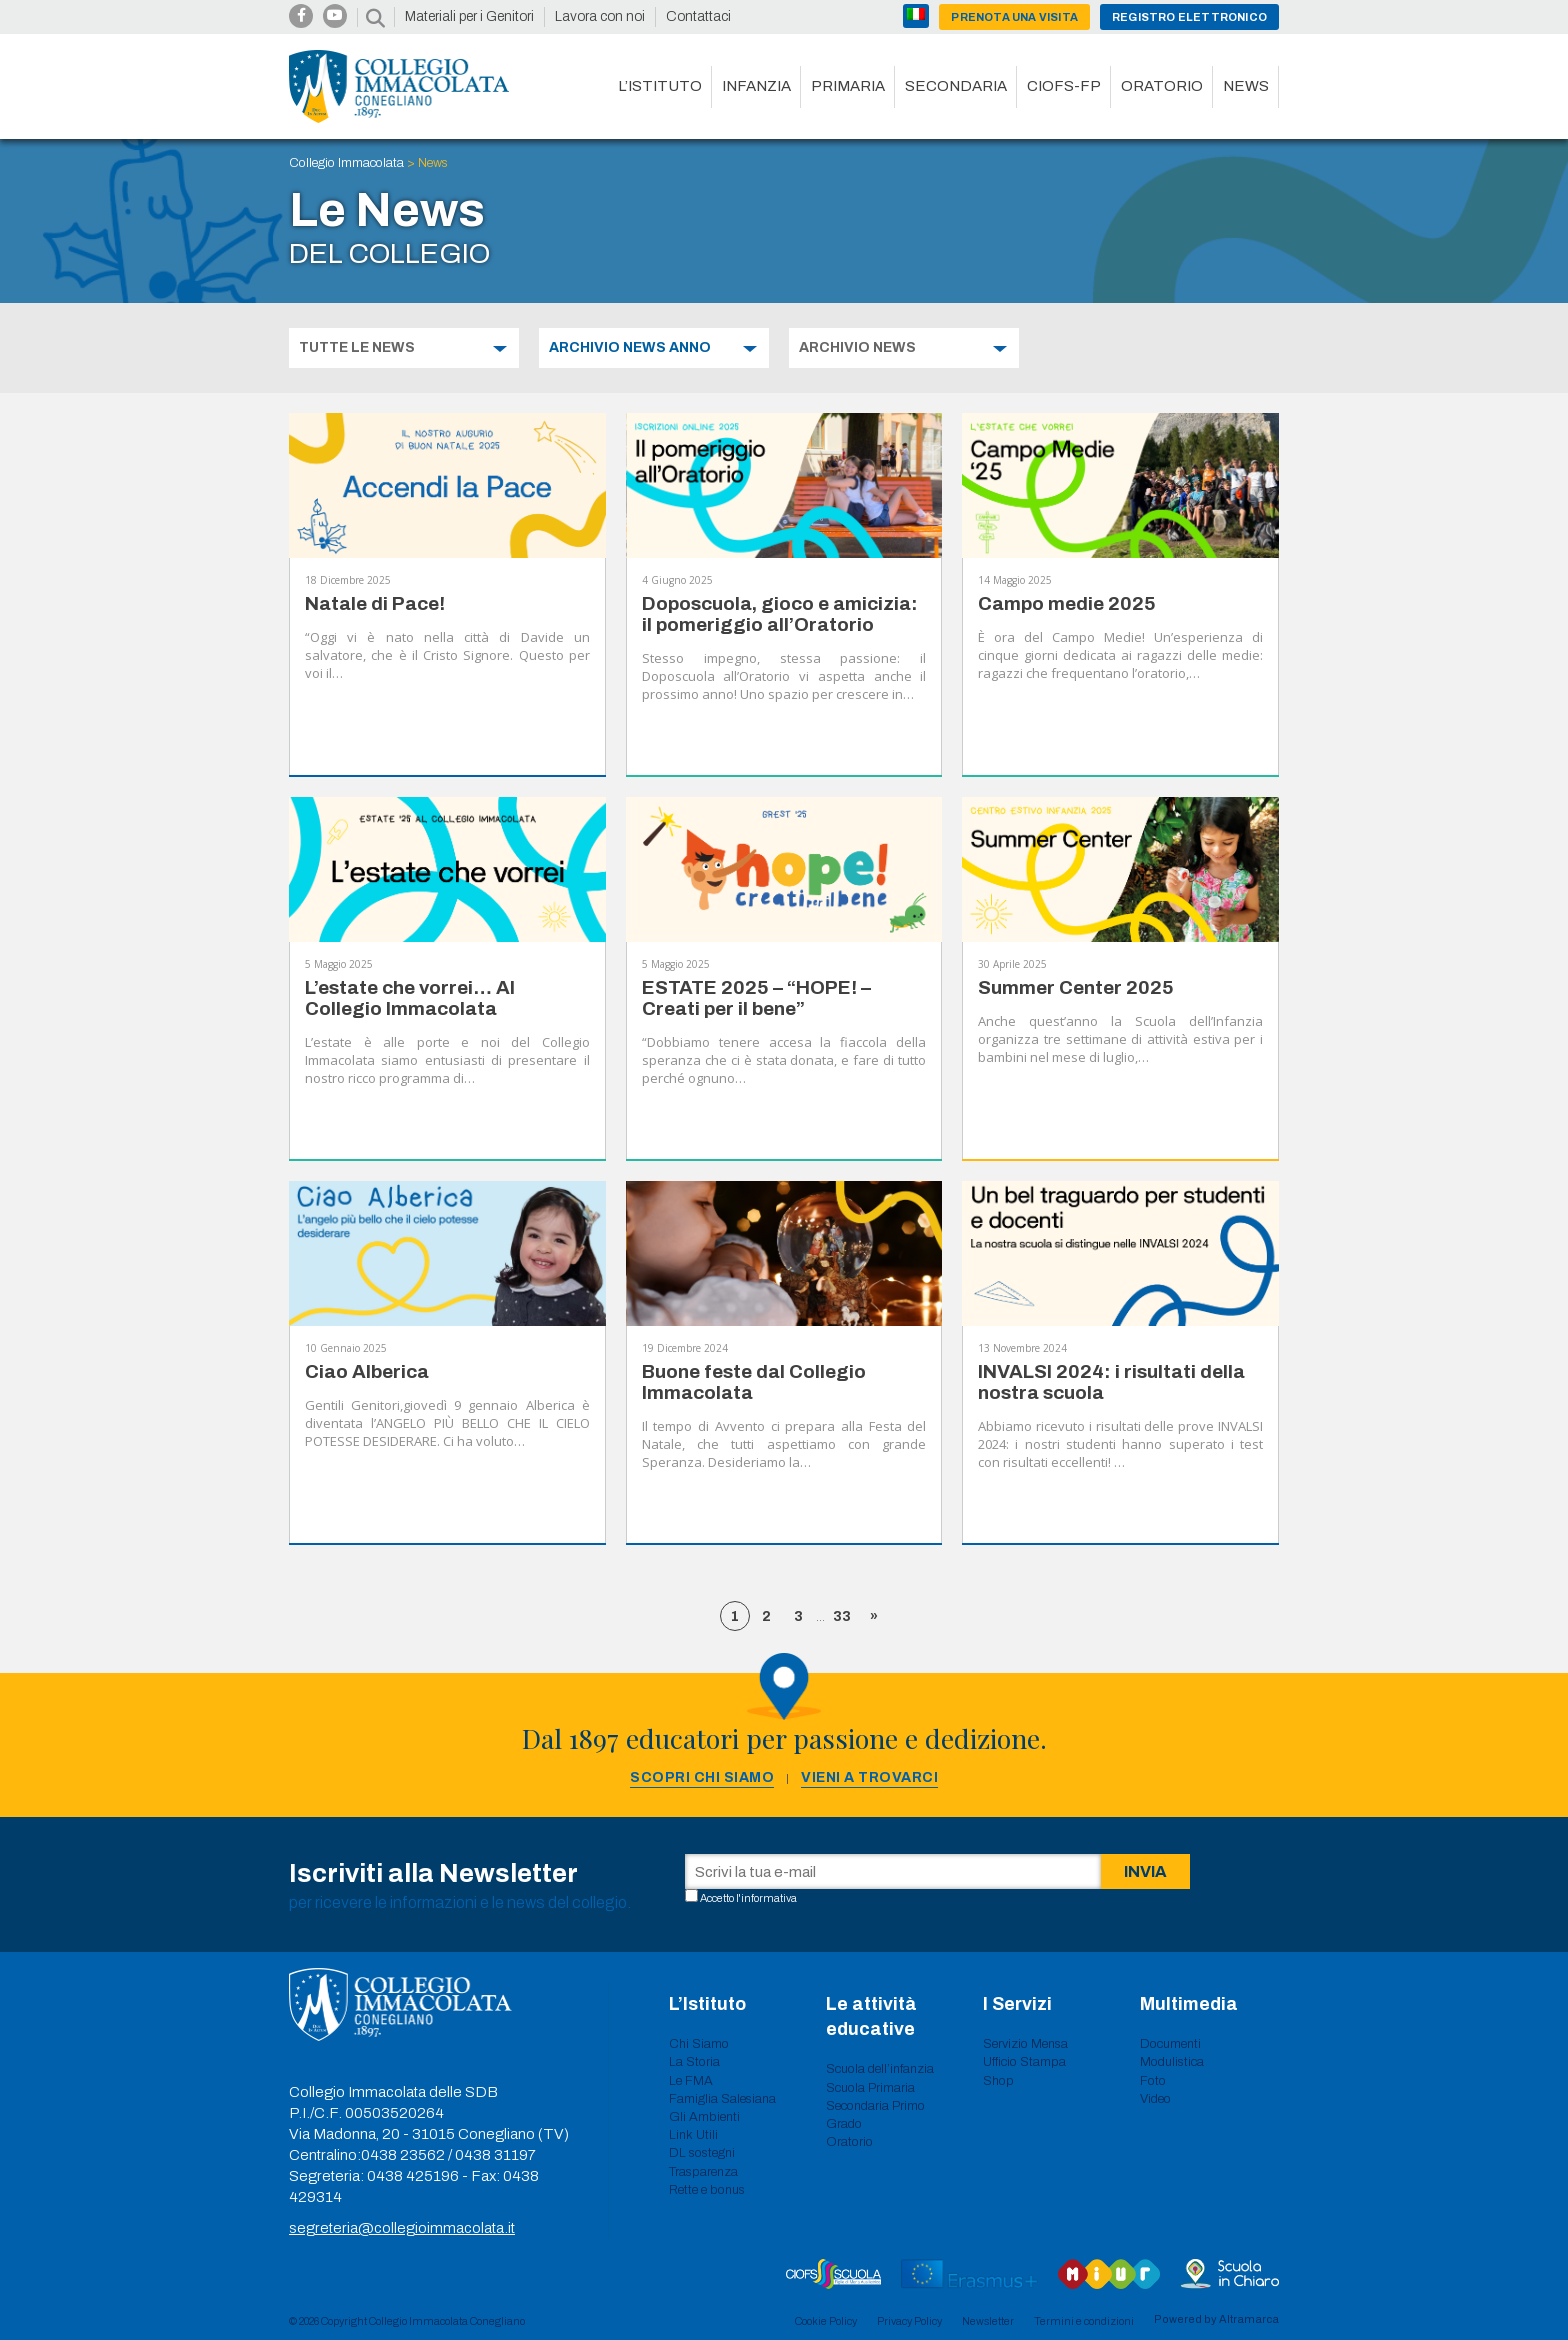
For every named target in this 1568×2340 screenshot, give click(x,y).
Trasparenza (703, 2172)
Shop (998, 2081)
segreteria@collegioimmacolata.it (402, 2228)
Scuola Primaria (870, 2088)
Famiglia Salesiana (722, 2099)
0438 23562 (403, 2155)
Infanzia (756, 86)
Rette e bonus (707, 2190)
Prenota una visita (1014, 17)
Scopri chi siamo (702, 1777)
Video (1155, 2099)
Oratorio (1162, 86)
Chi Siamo (699, 2044)
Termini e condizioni (1084, 2321)
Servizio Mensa (1025, 2044)
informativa (769, 1898)
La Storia (694, 2062)
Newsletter (988, 2321)
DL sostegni (702, 2153)
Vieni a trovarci (869, 1777)
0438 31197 (495, 2155)
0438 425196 (413, 2176)
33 (842, 1616)
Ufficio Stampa (1024, 2062)
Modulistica (1172, 2062)
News (1246, 86)
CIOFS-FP (1064, 86)
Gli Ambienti (704, 2117)
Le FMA (691, 2081)
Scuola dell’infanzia (880, 2069)
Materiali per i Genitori (469, 16)
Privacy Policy (909, 2321)
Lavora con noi (600, 16)
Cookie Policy (826, 2321)
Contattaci (698, 16)
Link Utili (693, 2135)
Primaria (848, 86)
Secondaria (956, 86)
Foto (1153, 2081)
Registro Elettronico (1189, 17)
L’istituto (660, 86)
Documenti (1170, 2044)
